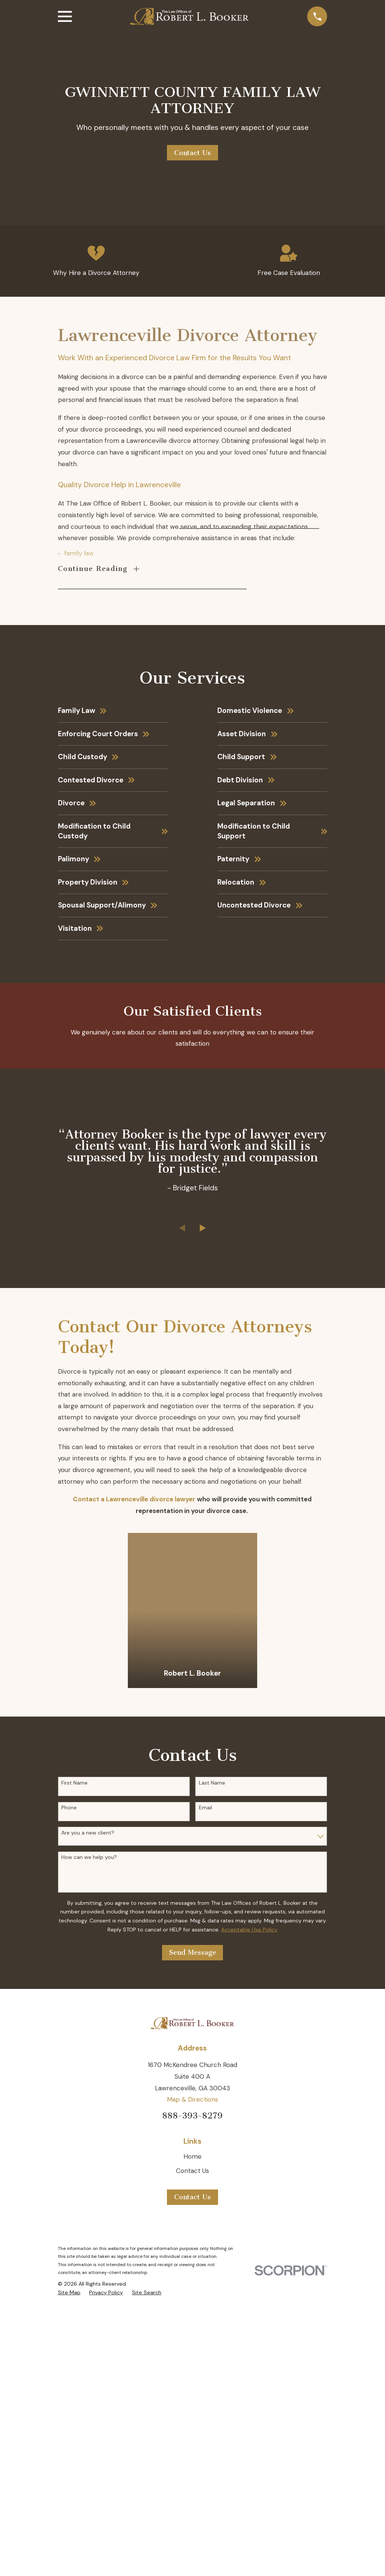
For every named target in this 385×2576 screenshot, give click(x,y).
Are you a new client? (87, 2119)
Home (192, 2443)
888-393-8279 (192, 2402)
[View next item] (202, 1514)
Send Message (192, 2239)
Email (205, 2094)
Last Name (212, 2069)
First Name (74, 2069)
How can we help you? (89, 2143)
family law (79, 559)
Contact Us (192, 153)
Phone (69, 2094)
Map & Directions (192, 2385)
